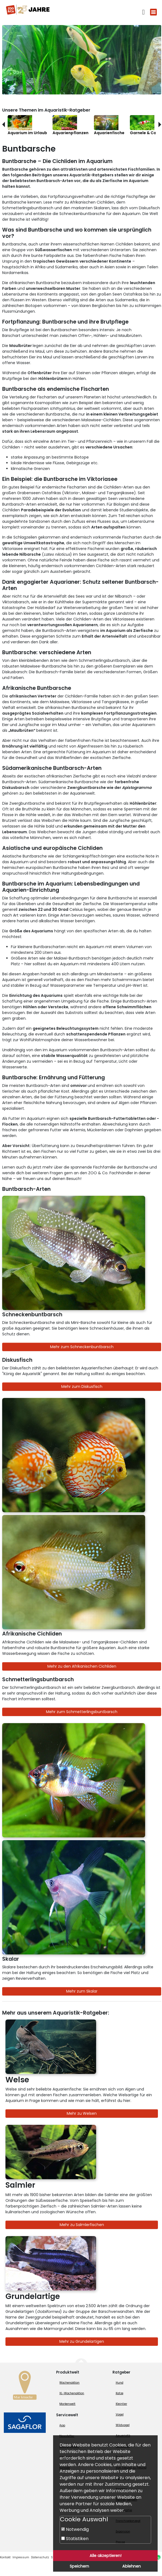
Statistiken (74, 2538)
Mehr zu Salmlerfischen (82, 2224)
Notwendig (75, 2529)
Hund (119, 2383)
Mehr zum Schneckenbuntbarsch (82, 1347)
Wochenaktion (69, 2383)
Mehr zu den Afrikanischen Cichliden (81, 1666)
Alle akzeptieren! (105, 2555)
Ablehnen (131, 2566)
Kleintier (121, 2404)
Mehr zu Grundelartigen (81, 2341)
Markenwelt (67, 2404)
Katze (119, 2393)
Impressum (21, 2557)
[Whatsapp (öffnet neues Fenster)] (158, 2557)
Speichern (79, 2566)
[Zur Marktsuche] (24, 2387)
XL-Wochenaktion (71, 2393)
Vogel (120, 2414)
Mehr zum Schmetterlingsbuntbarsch (81, 1711)
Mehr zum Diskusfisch (81, 1386)
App (62, 2425)
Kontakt (5, 2557)
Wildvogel (123, 2425)
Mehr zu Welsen (82, 2113)
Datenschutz (40, 2557)
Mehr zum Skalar (81, 1991)
